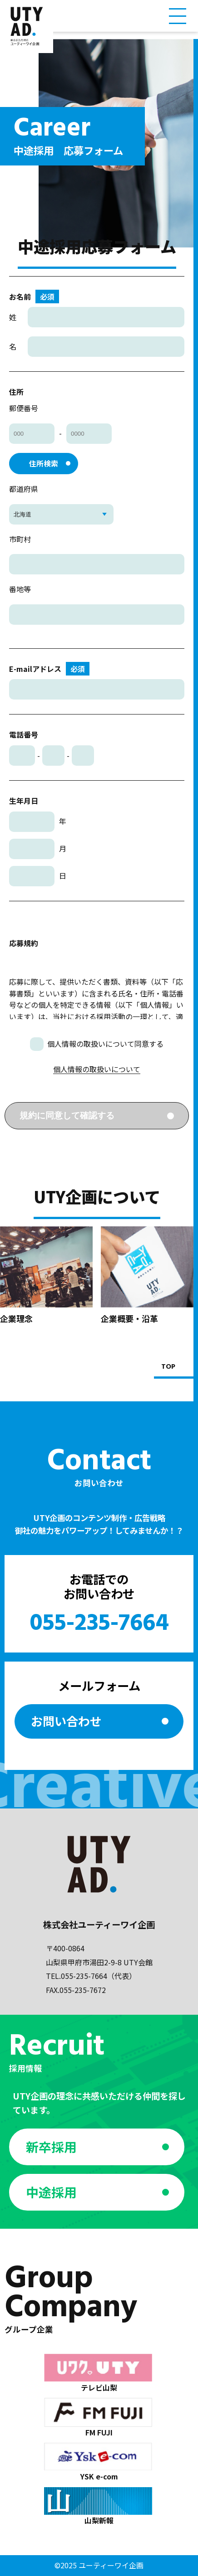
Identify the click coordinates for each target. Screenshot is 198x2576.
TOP (168, 1367)
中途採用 (51, 2192)
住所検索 (43, 463)
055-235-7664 (99, 1624)
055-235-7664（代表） (98, 1975)
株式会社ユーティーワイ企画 (99, 1924)
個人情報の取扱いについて (96, 1069)
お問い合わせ (66, 1721)
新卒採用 (51, 2147)
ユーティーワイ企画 (111, 2565)
